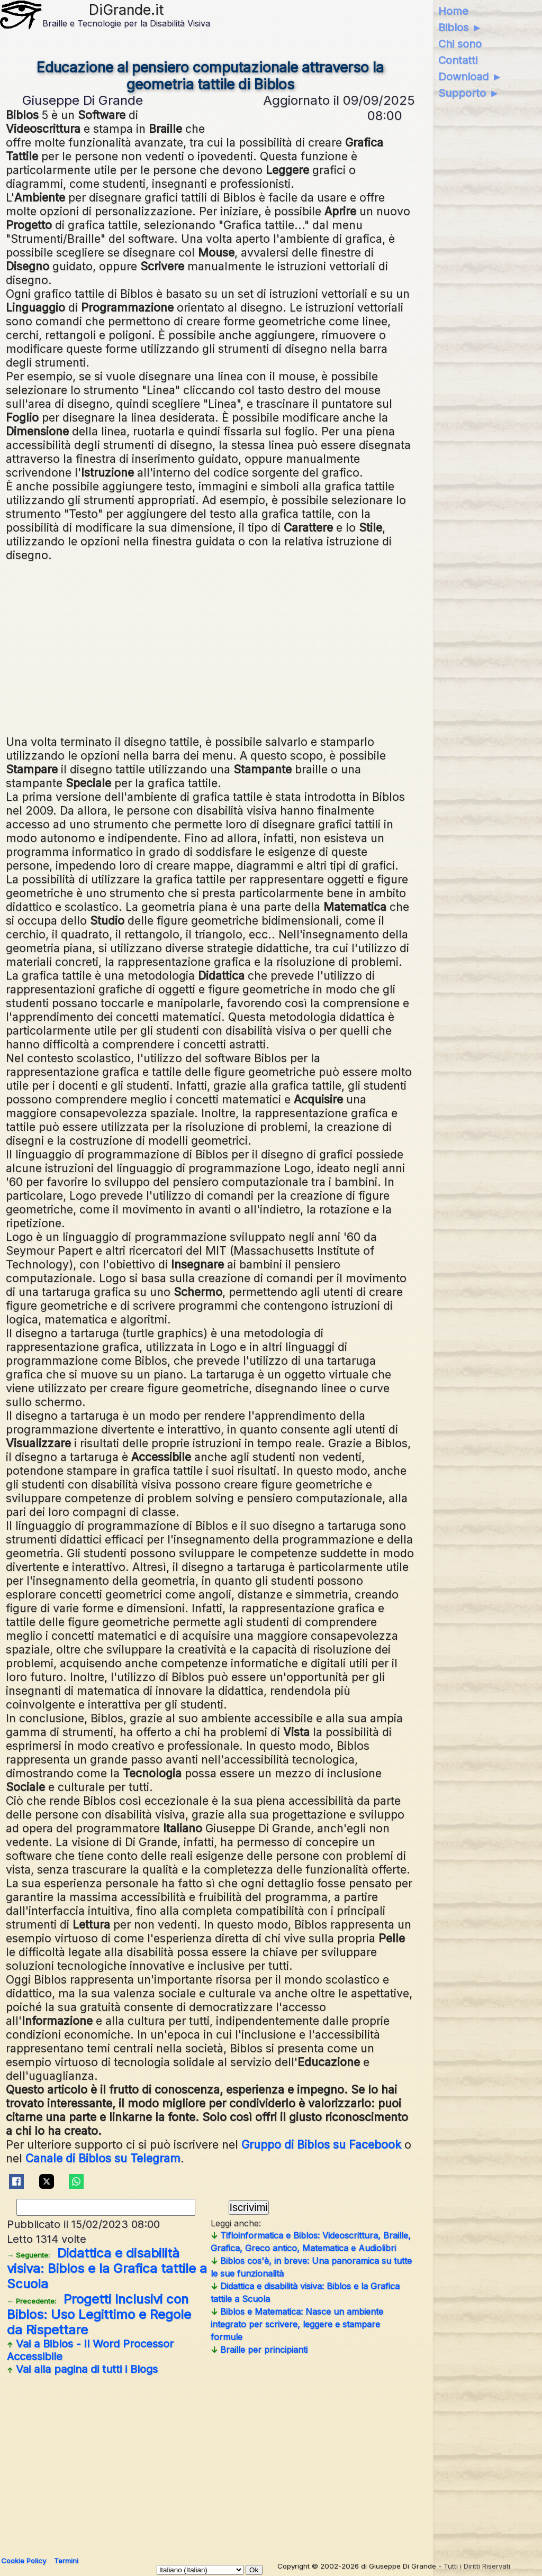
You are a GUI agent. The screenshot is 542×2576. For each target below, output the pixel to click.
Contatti (457, 60)
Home (453, 11)
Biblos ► (460, 27)
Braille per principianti (259, 2349)
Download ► (470, 76)
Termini (66, 2560)
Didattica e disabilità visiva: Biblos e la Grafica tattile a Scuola (107, 2268)
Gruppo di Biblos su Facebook (321, 2144)
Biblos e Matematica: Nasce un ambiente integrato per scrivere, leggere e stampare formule (297, 2324)
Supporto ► (469, 93)
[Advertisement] (210, 647)
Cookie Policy (23, 2560)
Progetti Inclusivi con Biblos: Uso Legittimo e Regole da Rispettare (99, 2314)
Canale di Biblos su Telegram (102, 2158)
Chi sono (460, 44)
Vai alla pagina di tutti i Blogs (82, 2369)
